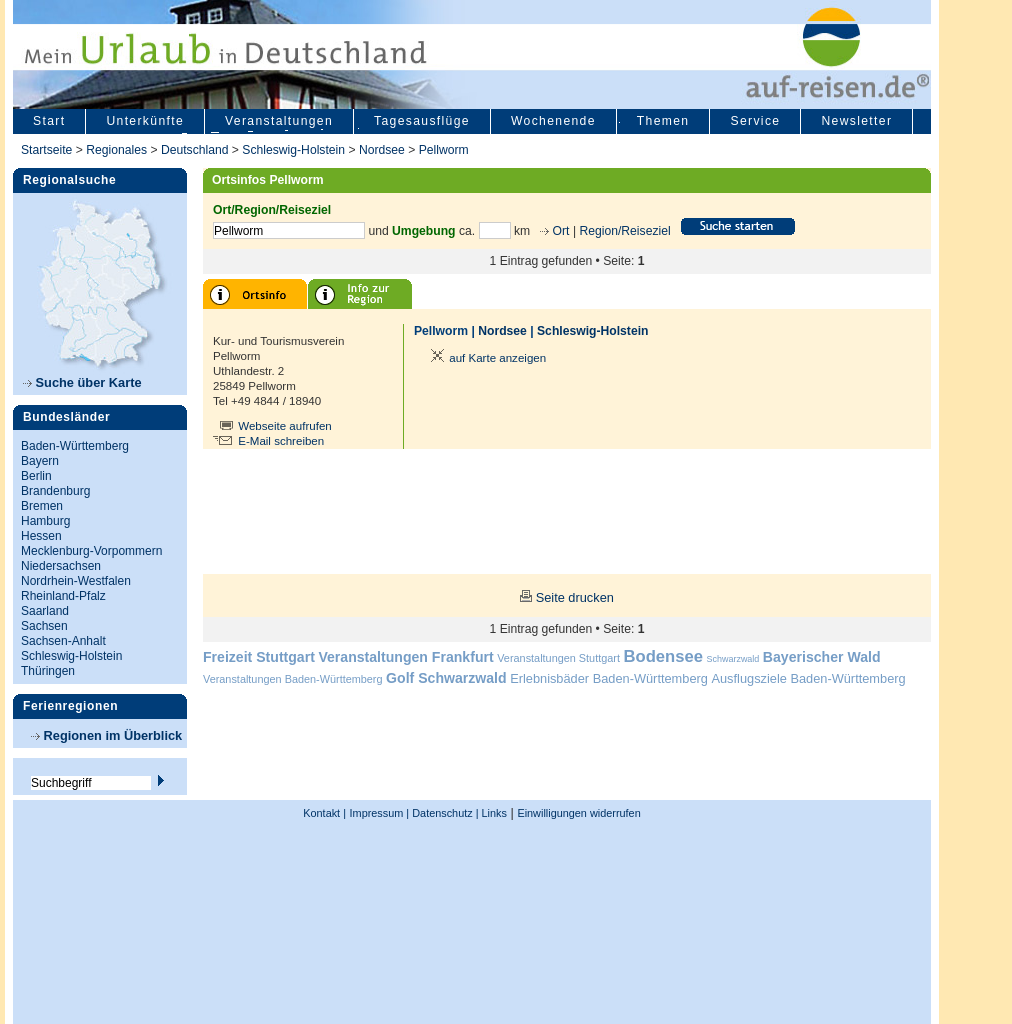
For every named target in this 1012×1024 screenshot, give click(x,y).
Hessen (41, 536)
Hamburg (45, 521)
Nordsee (382, 150)
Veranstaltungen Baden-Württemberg (293, 679)
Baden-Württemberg (75, 446)
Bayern (40, 461)
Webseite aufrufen (285, 426)
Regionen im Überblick (106, 735)
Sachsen (44, 626)
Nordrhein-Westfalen (76, 581)
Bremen (42, 506)
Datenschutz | (443, 813)
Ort (559, 231)
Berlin (36, 476)
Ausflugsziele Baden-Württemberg (808, 678)
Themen (663, 121)
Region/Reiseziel (624, 231)
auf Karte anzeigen (485, 358)
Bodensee (663, 656)
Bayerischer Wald (822, 657)
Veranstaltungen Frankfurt (405, 657)
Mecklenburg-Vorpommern (91, 551)
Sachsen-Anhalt (63, 641)
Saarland (45, 611)
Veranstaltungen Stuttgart (558, 658)
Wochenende (553, 121)
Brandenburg (55, 491)
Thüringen (48, 671)
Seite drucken (575, 597)
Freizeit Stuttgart (259, 657)
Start (49, 121)
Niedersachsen (61, 566)
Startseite (46, 150)
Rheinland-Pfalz (63, 596)
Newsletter (856, 121)
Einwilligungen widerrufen (578, 813)
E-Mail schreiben (281, 441)
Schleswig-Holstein (293, 150)
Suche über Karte (82, 382)
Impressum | (380, 813)
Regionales (116, 150)
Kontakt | (324, 813)
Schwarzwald (733, 659)
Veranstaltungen (279, 121)
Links (493, 813)
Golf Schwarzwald (446, 678)
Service (755, 121)
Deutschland (195, 150)
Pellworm (444, 150)
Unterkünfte (145, 121)
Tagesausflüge (422, 121)
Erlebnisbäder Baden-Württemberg (609, 678)
